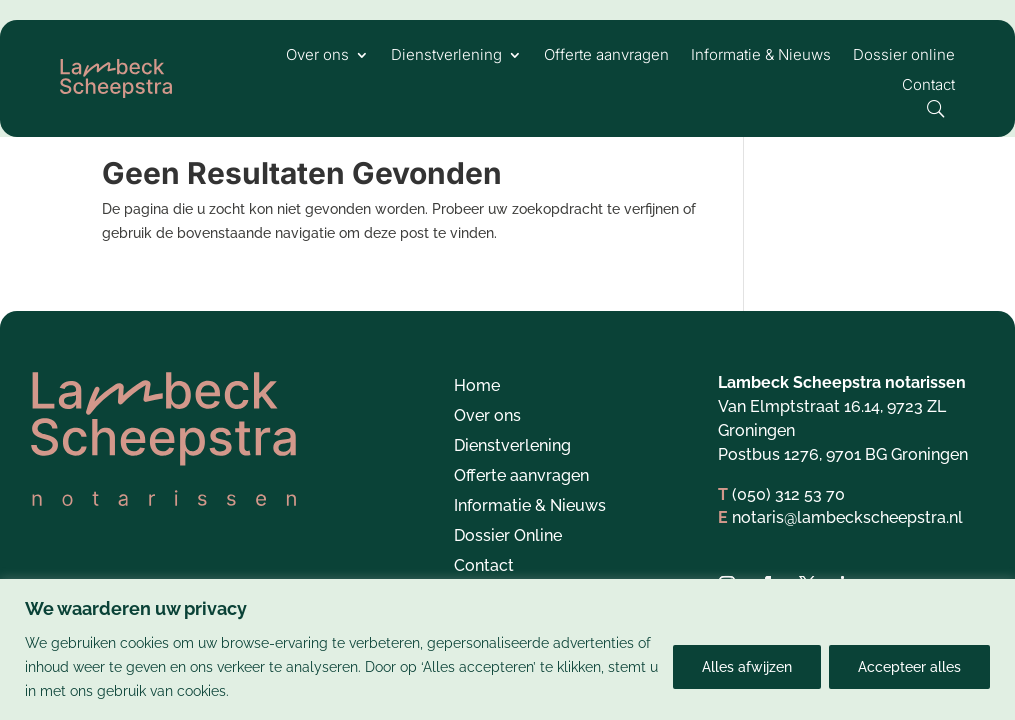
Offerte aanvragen (606, 56)
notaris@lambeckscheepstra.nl (847, 540)
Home (477, 410)
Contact (928, 86)
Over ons (317, 56)
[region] (507, 649)
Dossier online (904, 56)
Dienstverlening (446, 56)
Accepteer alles (909, 667)
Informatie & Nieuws (761, 56)
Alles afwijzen (747, 667)
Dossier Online (508, 560)
